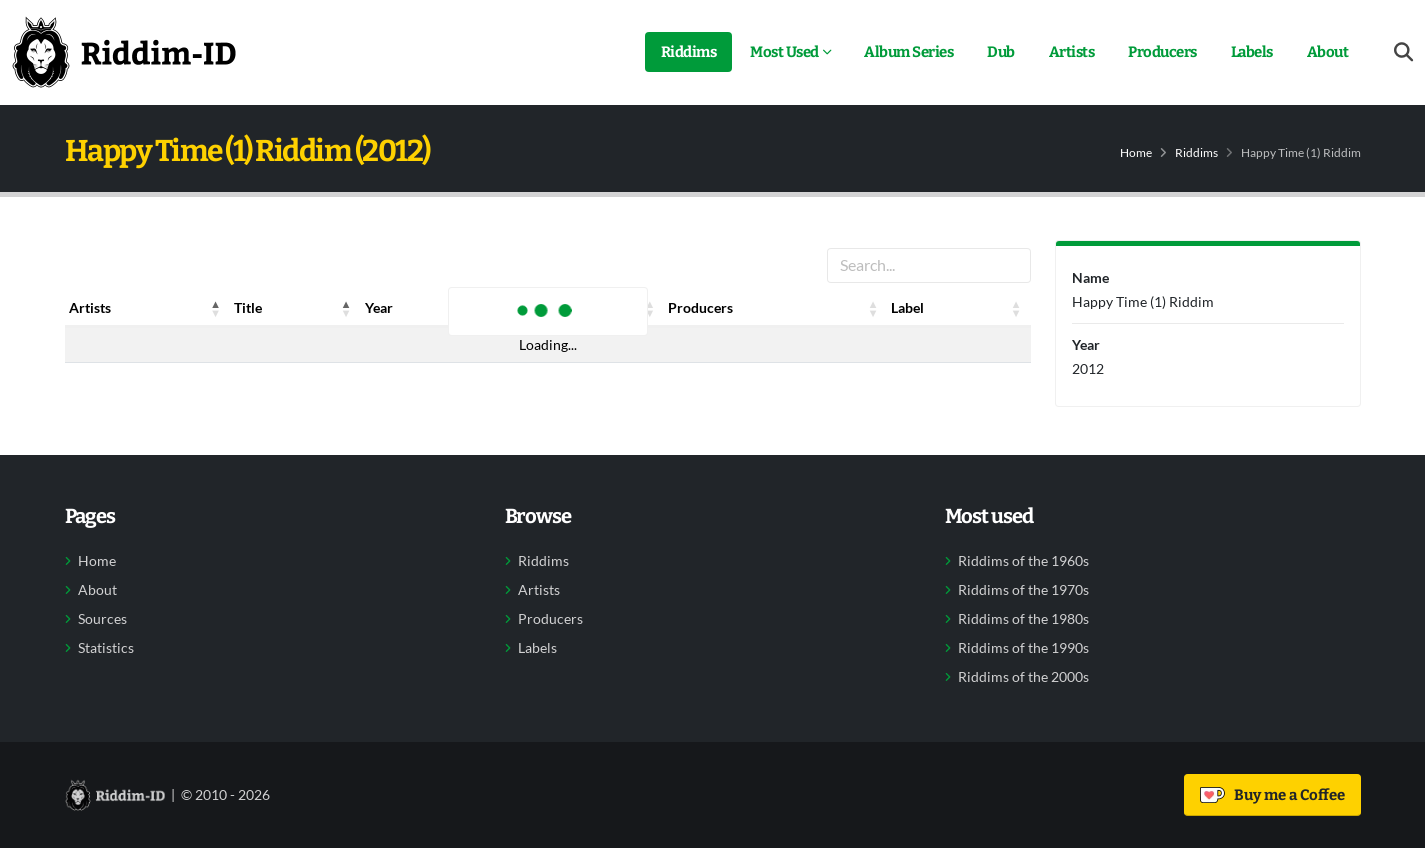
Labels (1252, 52)
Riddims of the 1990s (1023, 648)
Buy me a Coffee (1272, 795)
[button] (216, 308)
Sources (102, 619)
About (1328, 52)
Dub (1001, 52)
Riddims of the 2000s (1023, 677)
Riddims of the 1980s (1023, 619)
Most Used (784, 52)
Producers (1162, 52)
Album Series (908, 52)
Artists (1072, 52)
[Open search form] (1403, 52)
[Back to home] (124, 52)
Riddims (689, 52)
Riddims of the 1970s (1023, 590)
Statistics (106, 648)
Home (1136, 152)
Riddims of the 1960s (1023, 561)
